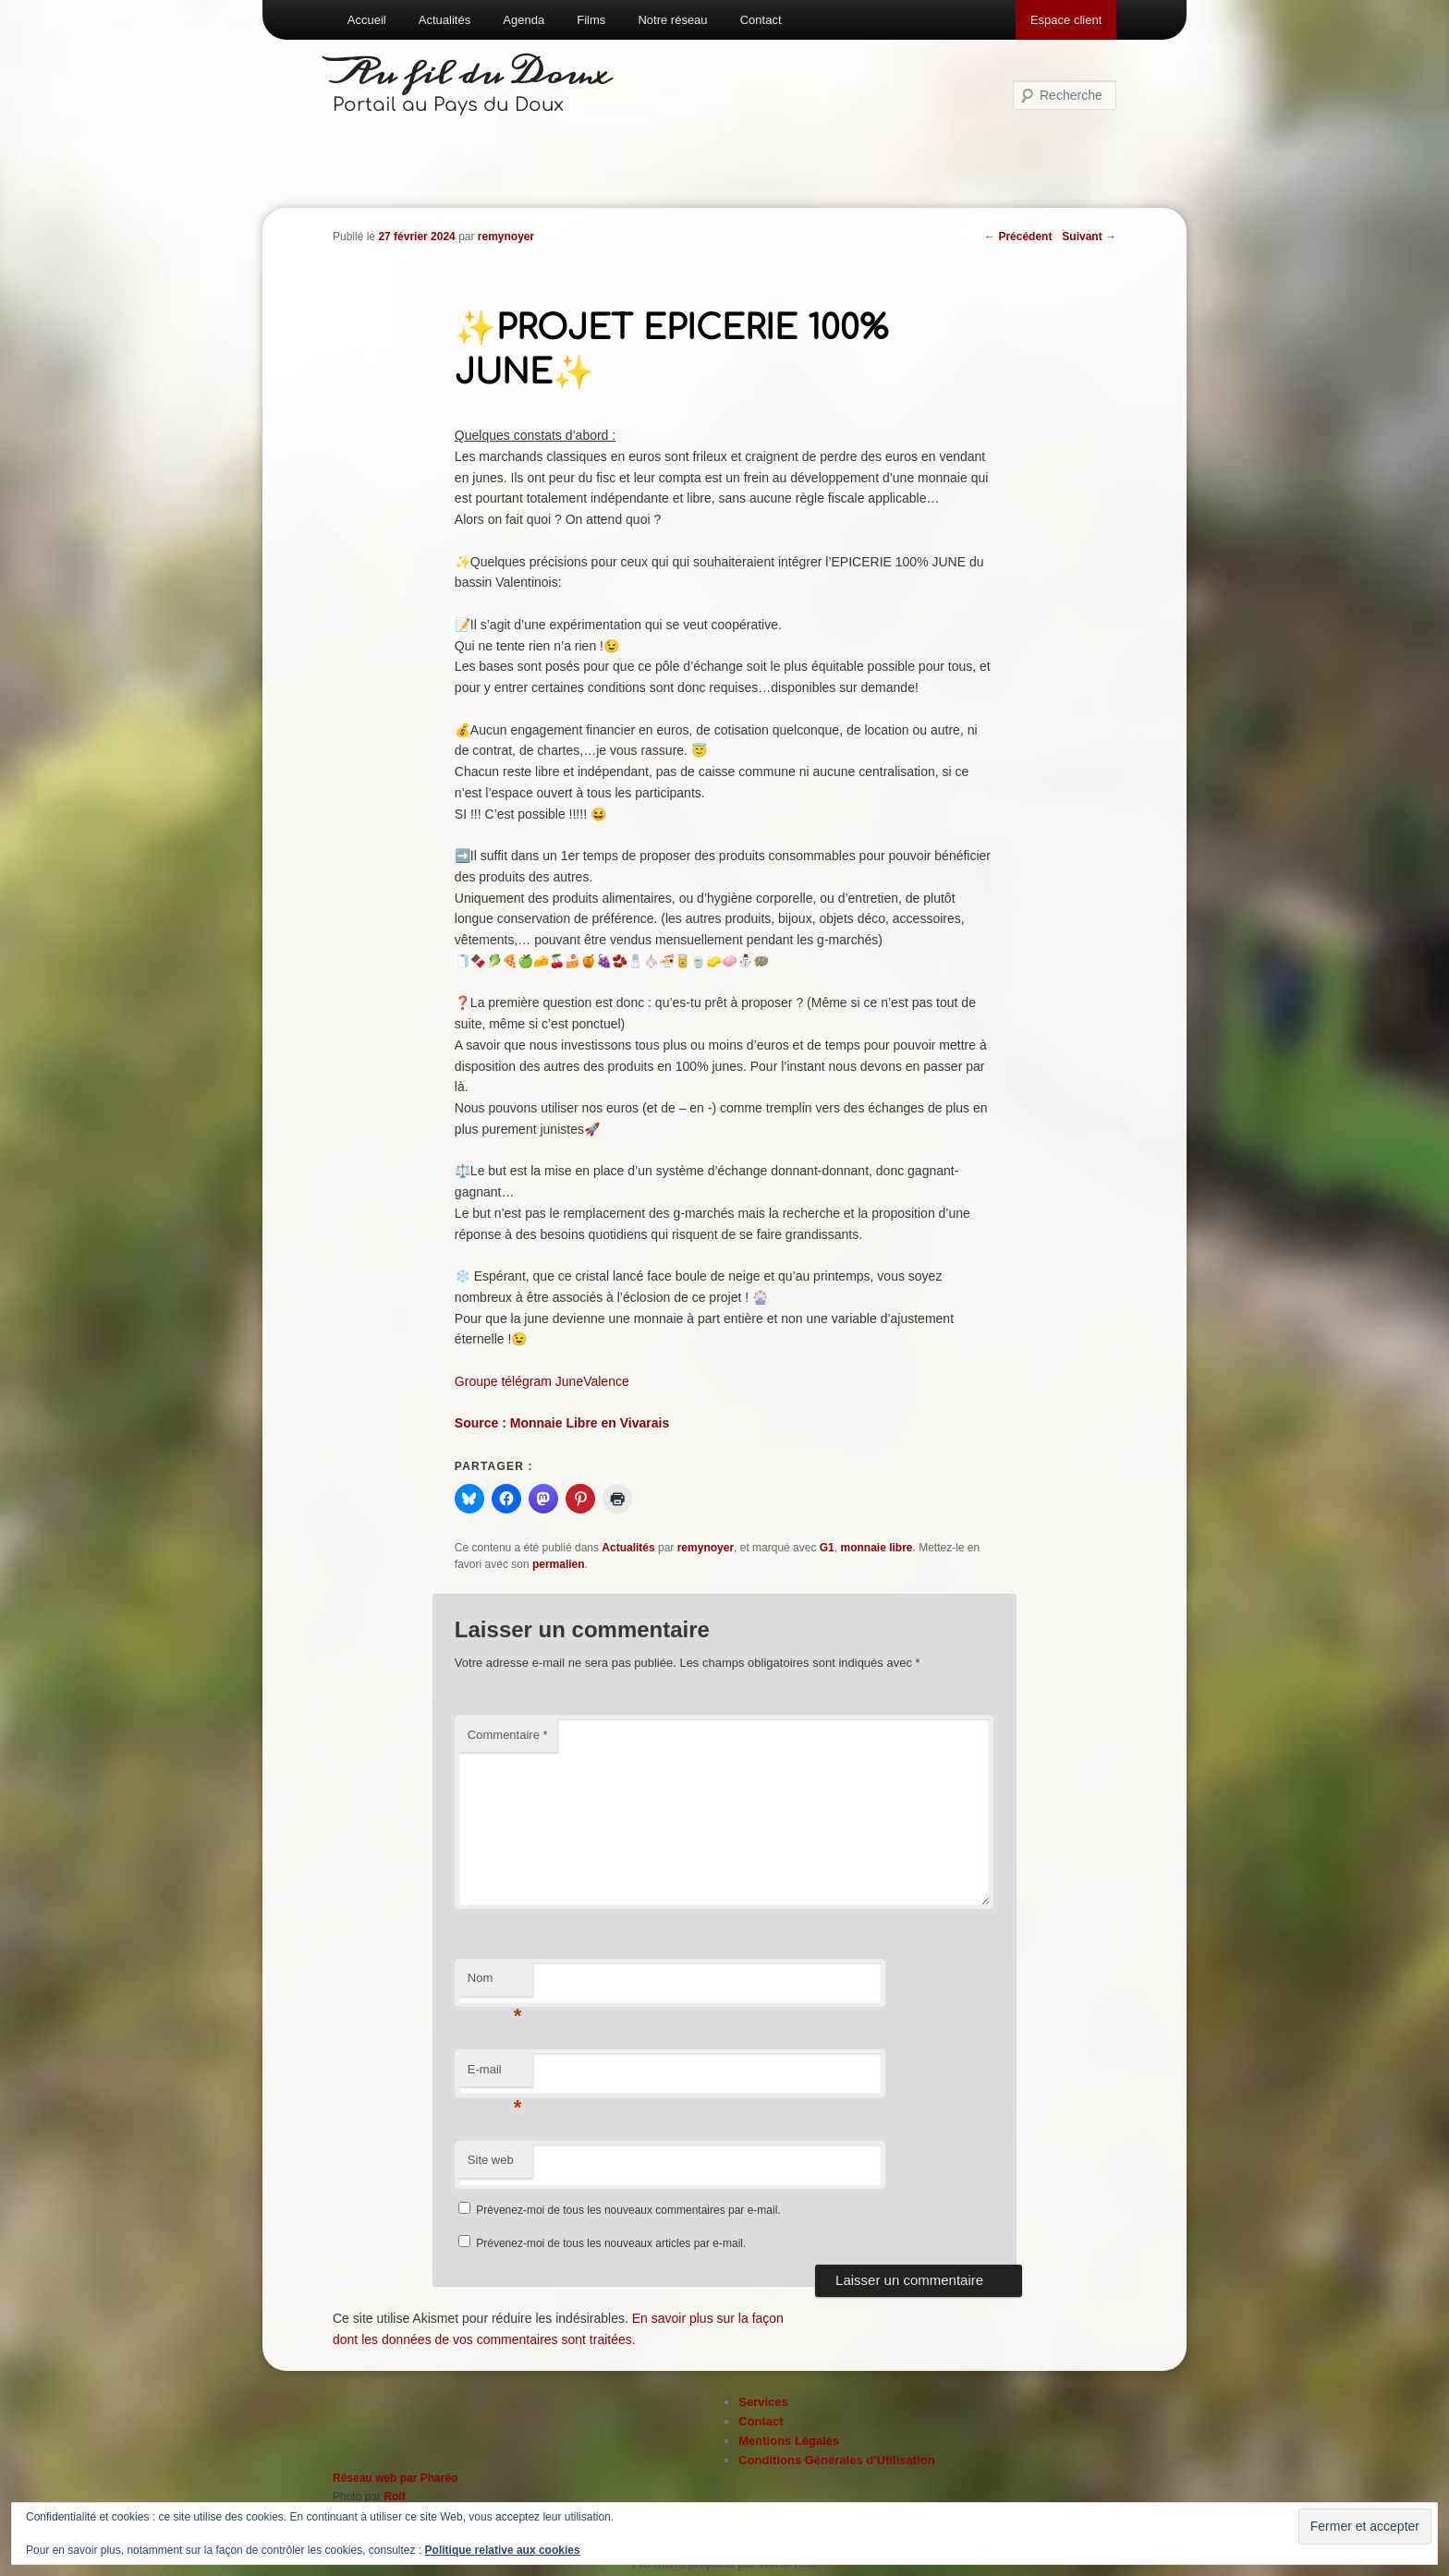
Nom (495, 1983)
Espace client (1066, 20)
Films (591, 20)
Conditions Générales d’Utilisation (836, 2460)
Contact (761, 20)
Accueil (366, 20)
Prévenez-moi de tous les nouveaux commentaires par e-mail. (628, 2210)
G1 (827, 1547)
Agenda (523, 20)
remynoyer (506, 236)
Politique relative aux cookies (502, 2550)
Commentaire (508, 1735)
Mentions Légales (788, 2441)
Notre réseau (672, 20)
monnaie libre (876, 1547)
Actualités (444, 20)
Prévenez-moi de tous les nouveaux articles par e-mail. (611, 2243)
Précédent (1018, 236)
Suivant (1089, 236)
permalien (558, 1564)
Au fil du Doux (472, 73)
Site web (491, 2160)
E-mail (495, 2074)
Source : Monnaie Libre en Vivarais (562, 1423)
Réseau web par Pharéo (395, 2478)
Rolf (394, 2496)
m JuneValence (584, 1381)
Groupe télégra (498, 1381)
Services (763, 2402)
